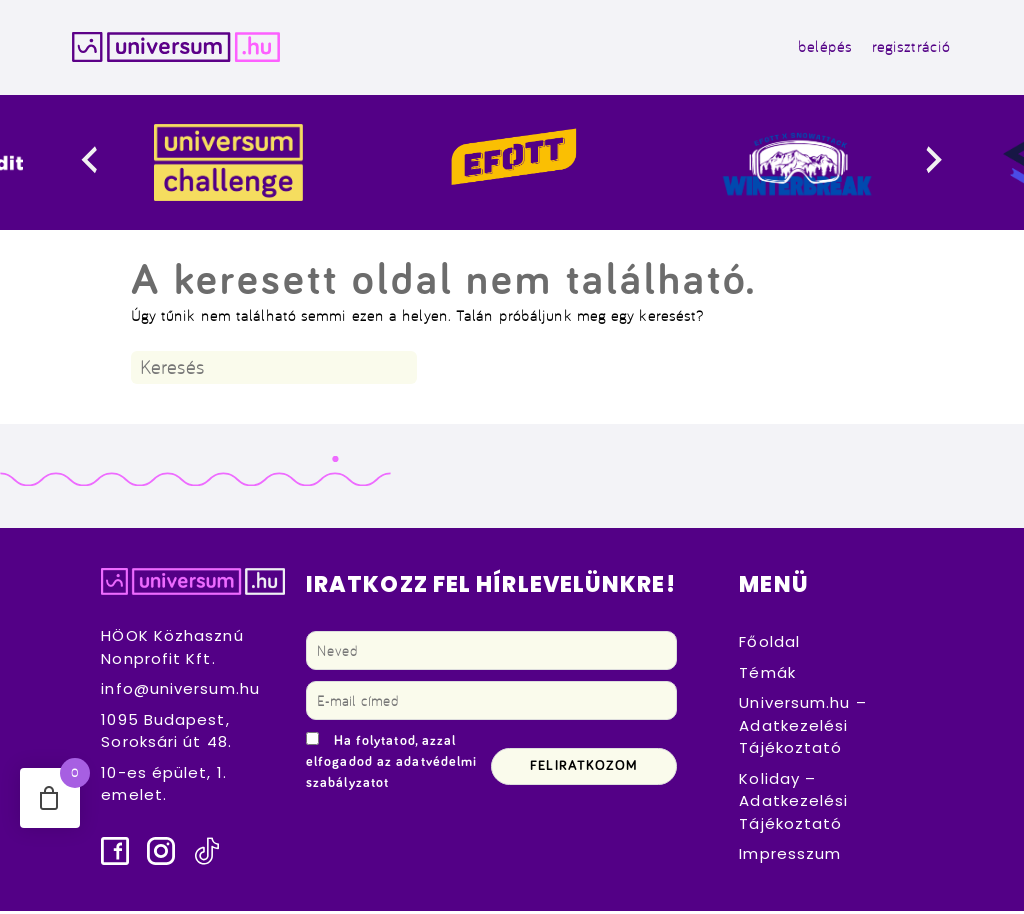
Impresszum (790, 857)
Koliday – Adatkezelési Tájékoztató (793, 804)
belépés (818, 48)
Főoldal (769, 645)
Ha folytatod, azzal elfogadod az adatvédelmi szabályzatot (391, 766)
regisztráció (904, 48)
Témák (767, 675)
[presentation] (105, 166)
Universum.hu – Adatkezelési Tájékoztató (802, 729)
